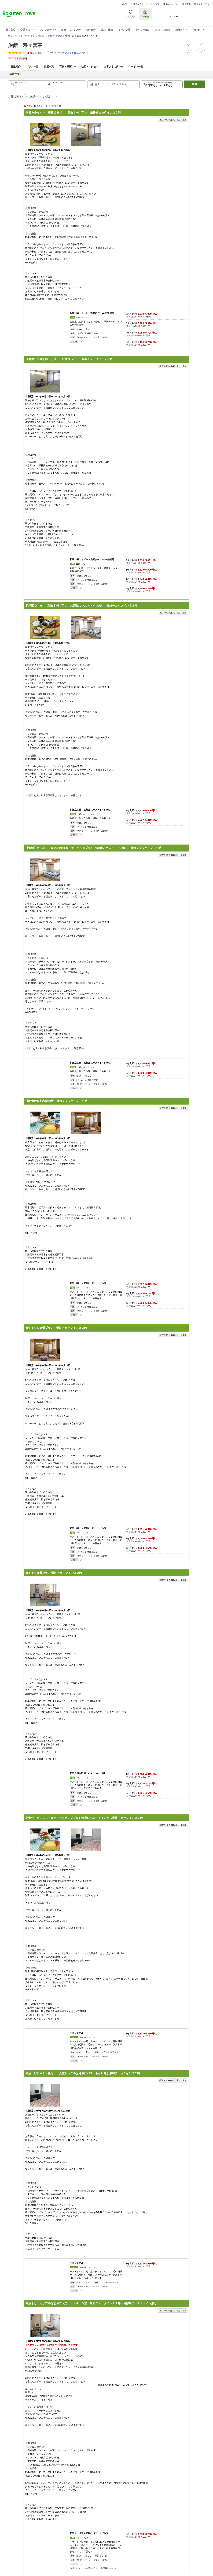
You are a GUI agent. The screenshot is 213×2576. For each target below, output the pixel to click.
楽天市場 (186, 4)
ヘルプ (124, 4)
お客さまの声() (113, 66)
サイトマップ (153, 4)
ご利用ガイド (137, 4)
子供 (121, 84)
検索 (194, 84)
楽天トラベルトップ (17, 36)
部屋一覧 (49, 66)
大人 (113, 84)
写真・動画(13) (67, 66)
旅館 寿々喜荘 (25, 45)
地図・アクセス (89, 66)
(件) (39, 53)
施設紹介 (16, 66)
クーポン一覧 (135, 66)
